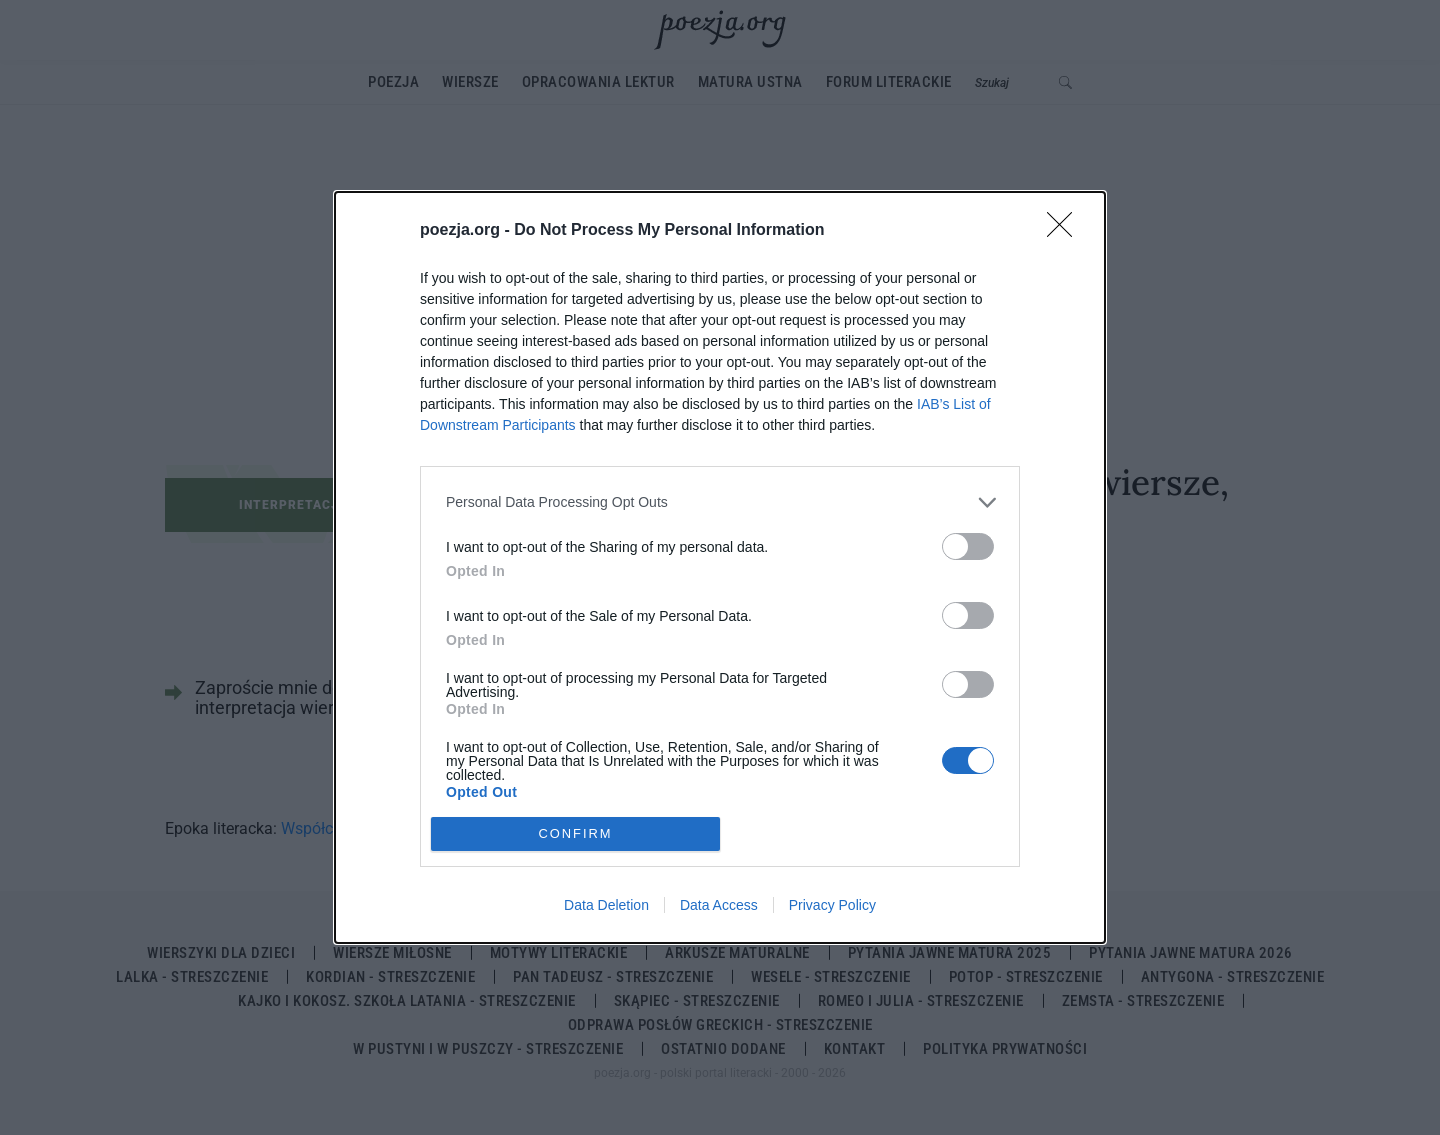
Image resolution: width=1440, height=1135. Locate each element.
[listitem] (720, 502)
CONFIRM (575, 834)
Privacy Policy (832, 905)
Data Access (719, 905)
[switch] (968, 546)
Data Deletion (606, 905)
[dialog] (720, 568)
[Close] (1066, 231)
